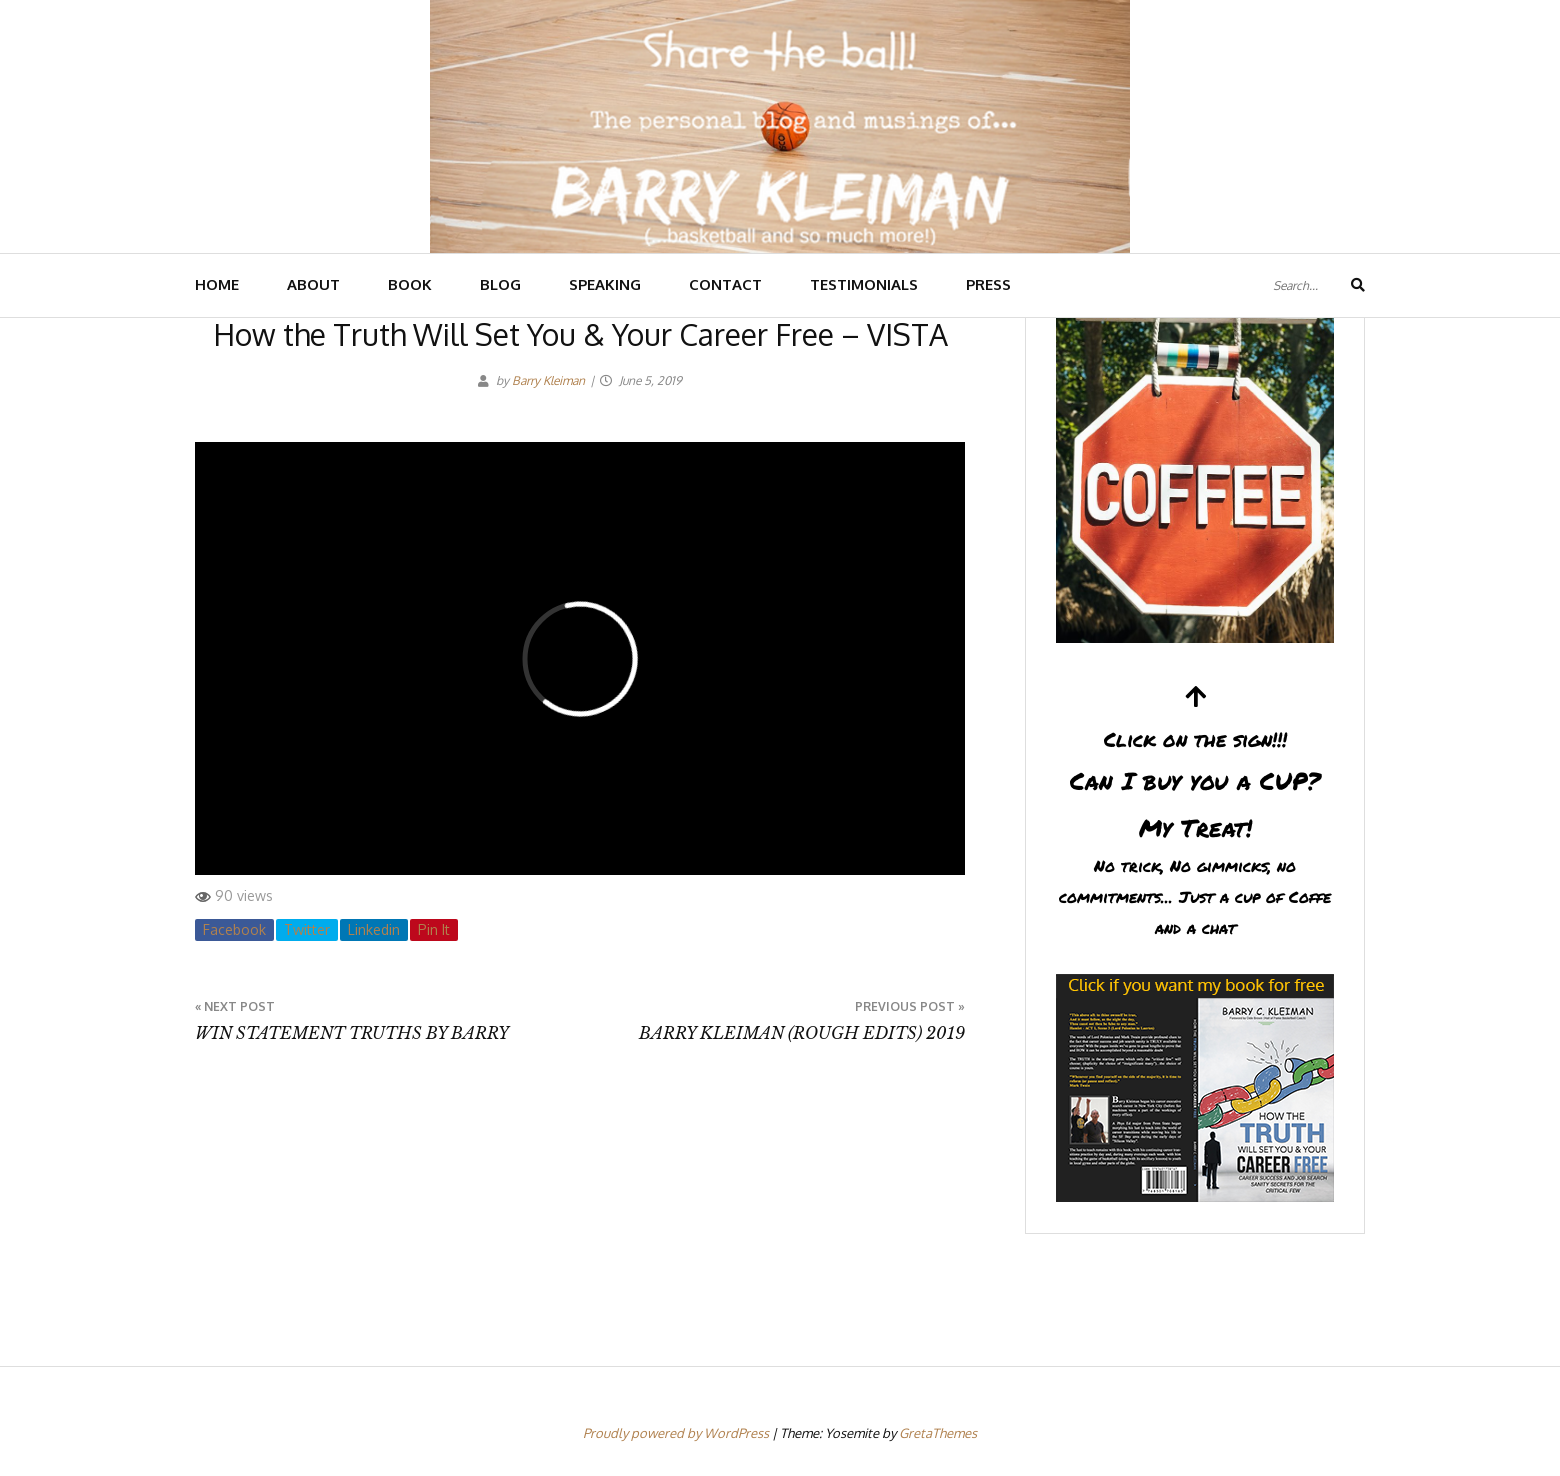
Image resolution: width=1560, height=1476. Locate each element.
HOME (217, 284)
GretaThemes (938, 1433)
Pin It (434, 929)
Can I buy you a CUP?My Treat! (1195, 813)
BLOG (500, 284)
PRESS (988, 284)
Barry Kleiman (548, 380)
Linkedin (374, 929)
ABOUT (313, 284)
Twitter (307, 929)
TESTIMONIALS (864, 284)
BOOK (410, 284)
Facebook (234, 929)
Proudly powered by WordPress (677, 1433)
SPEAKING (605, 284)
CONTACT (725, 284)
